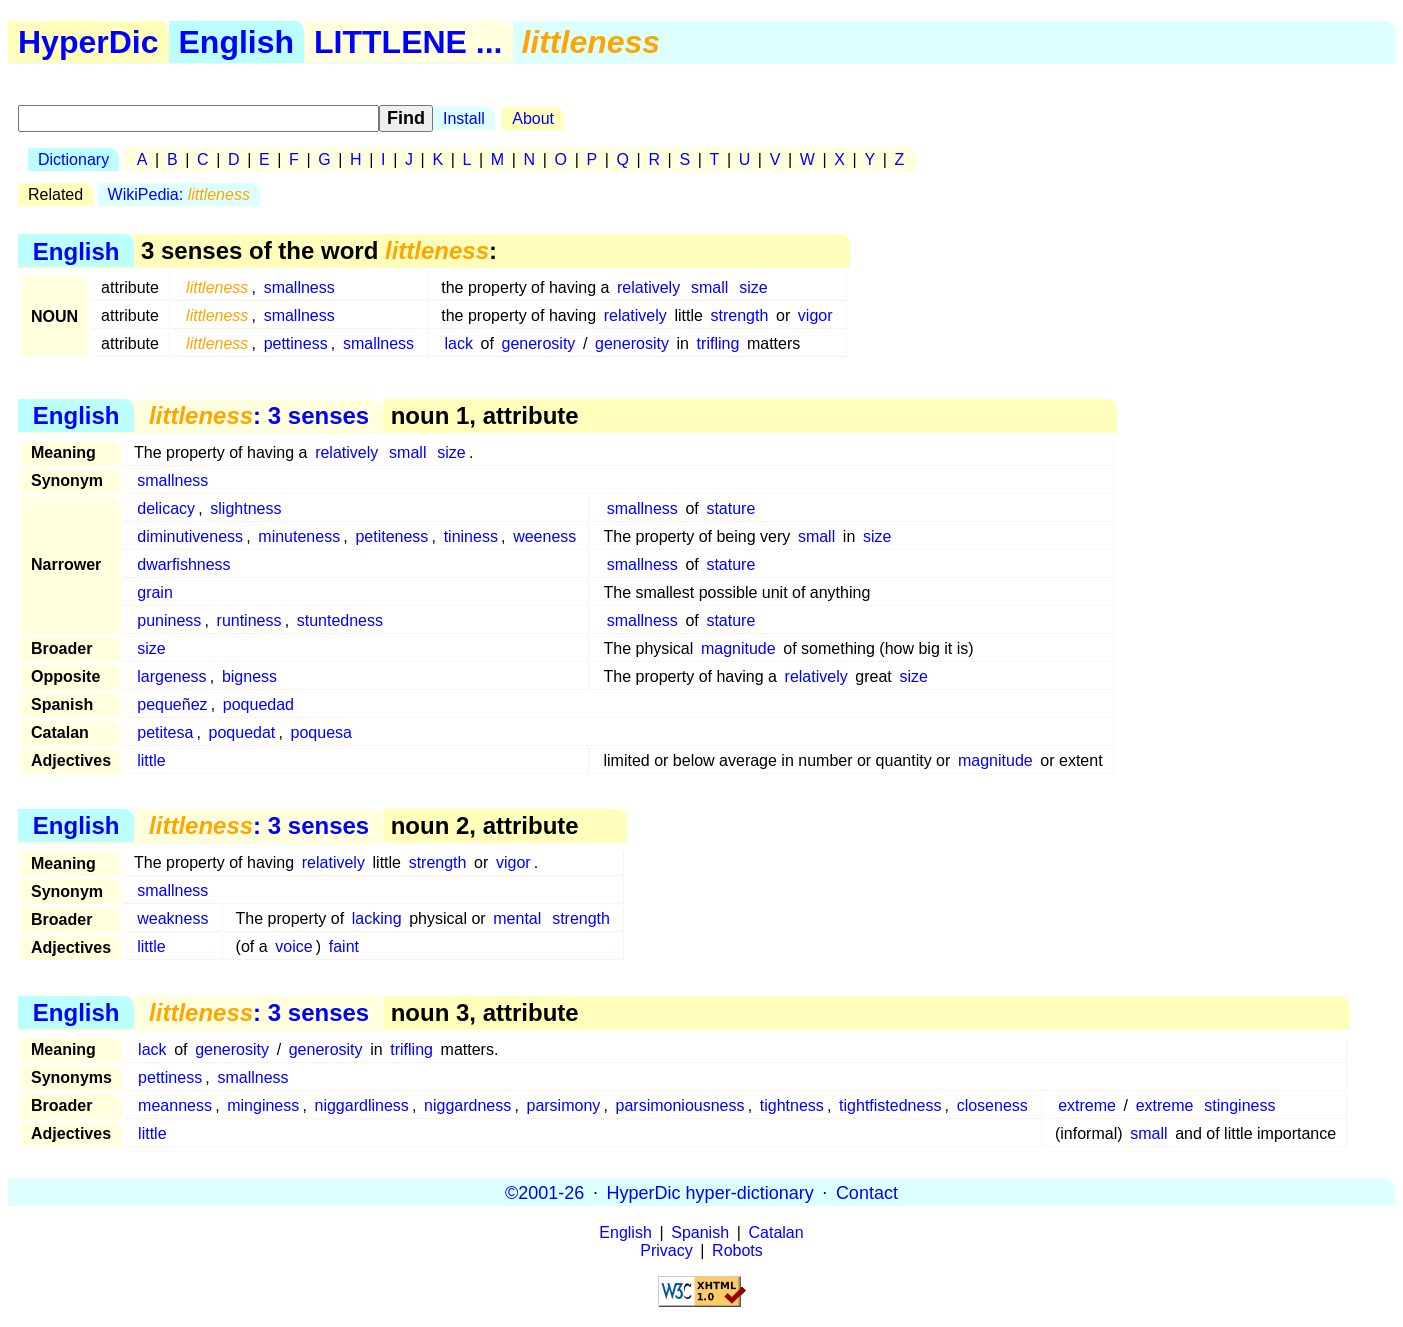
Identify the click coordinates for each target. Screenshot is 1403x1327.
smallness (299, 287)
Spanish (700, 1232)
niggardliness (362, 1105)
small (709, 287)
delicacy (166, 508)
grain (155, 592)
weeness (544, 536)
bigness (249, 676)
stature (730, 508)
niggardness (467, 1105)
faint (344, 946)
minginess (263, 1105)
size (753, 287)
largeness (171, 676)
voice (293, 946)
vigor (815, 315)
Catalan (776, 1232)
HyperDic (88, 42)
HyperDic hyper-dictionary (710, 1192)
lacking (377, 918)
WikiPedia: (179, 194)
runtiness (249, 620)
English (237, 42)
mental (517, 918)
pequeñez (172, 704)
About (533, 118)
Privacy (666, 1250)
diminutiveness (190, 536)
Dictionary (73, 159)
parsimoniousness (680, 1105)
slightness (245, 508)
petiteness (391, 536)
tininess (471, 536)
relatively (648, 287)
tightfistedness (890, 1105)
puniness (169, 620)
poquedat (242, 732)
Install (464, 118)
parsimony (563, 1105)
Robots (737, 1250)
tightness (792, 1105)
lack (458, 343)
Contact (867, 1192)
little (151, 760)
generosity (539, 343)
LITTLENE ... (408, 42)
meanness (175, 1105)
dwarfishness (183, 564)
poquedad (258, 704)
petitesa (165, 732)
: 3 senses (259, 415)
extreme (1087, 1105)
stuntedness (340, 620)
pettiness (296, 343)
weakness (172, 918)
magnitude (738, 648)
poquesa (321, 732)
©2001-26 (544, 1192)
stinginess (1239, 1105)
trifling (718, 343)
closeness (992, 1105)
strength (740, 315)
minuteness (299, 536)
